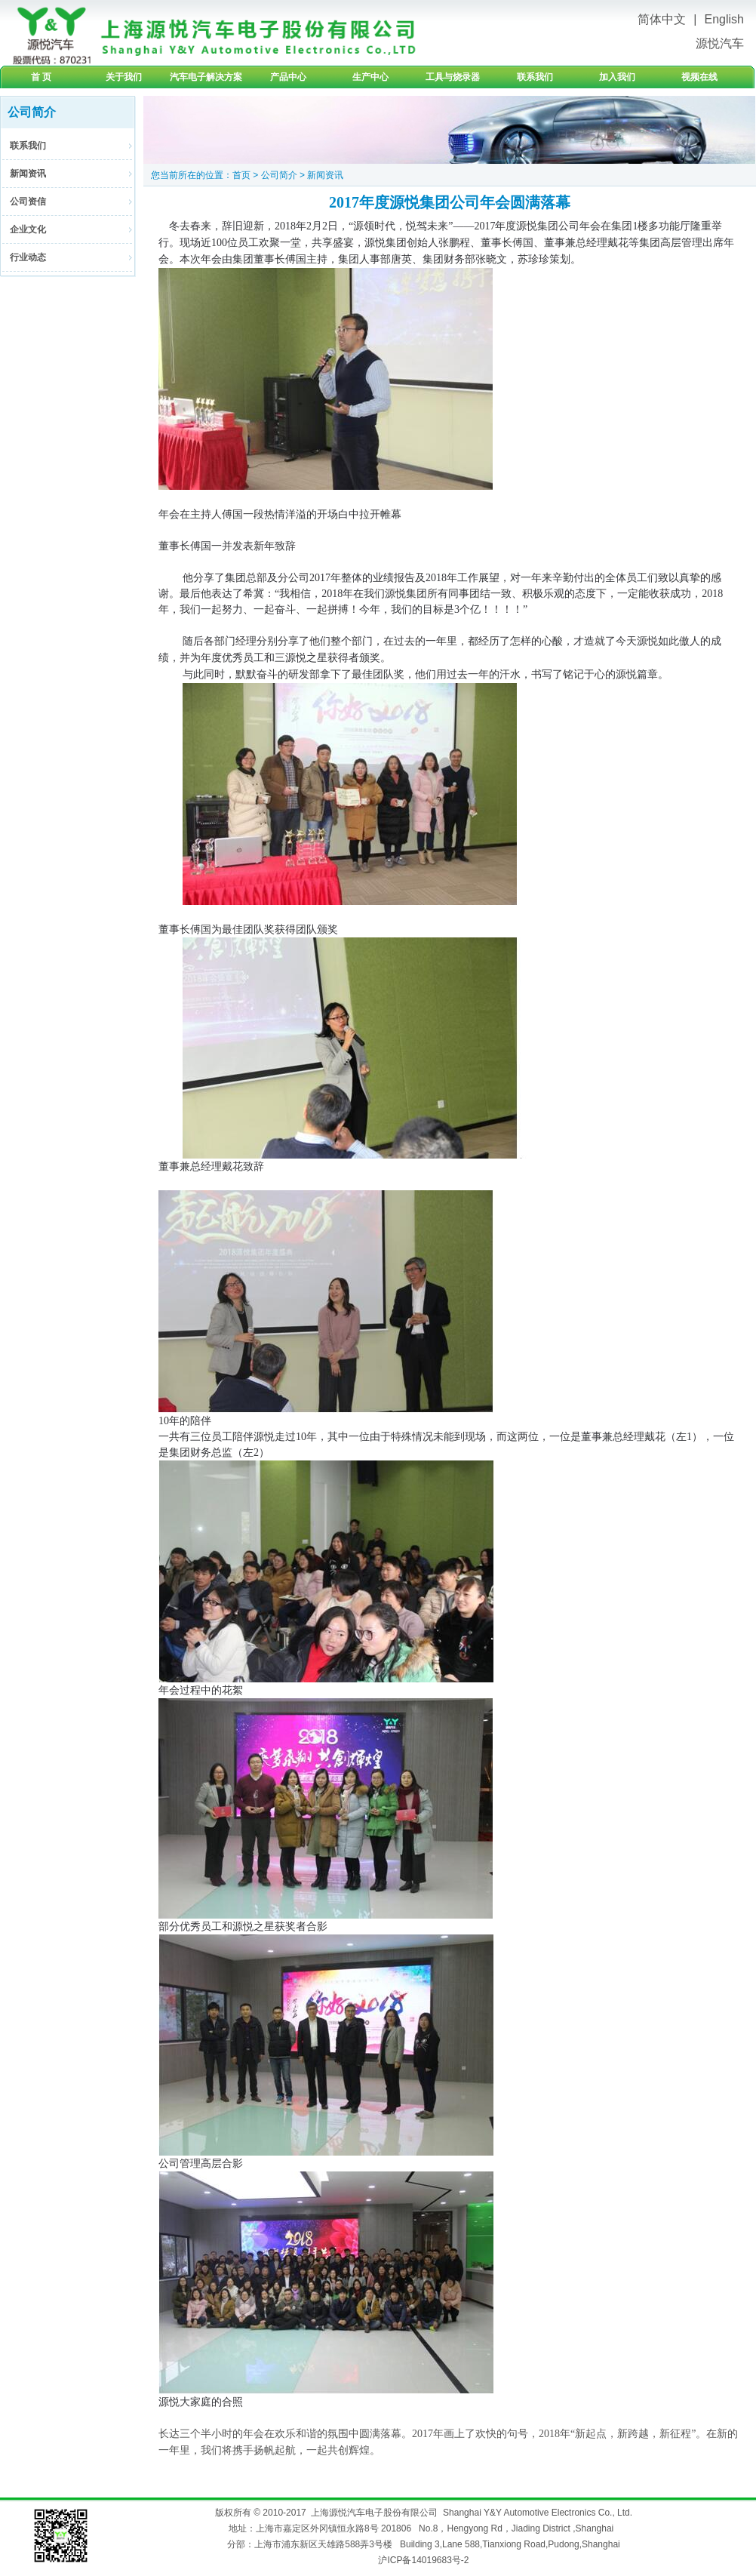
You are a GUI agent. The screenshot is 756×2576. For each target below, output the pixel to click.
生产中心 (370, 77)
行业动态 (28, 257)
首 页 (41, 77)
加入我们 (617, 77)
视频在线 (699, 77)
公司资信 (28, 201)
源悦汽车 (720, 43)
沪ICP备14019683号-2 (423, 2560)
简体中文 (662, 19)
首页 (241, 175)
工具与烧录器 (453, 77)
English (724, 19)
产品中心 (288, 77)
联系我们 (535, 77)
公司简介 (279, 175)
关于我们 (124, 77)
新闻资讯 (28, 173)
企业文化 (28, 229)
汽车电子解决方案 (206, 77)
